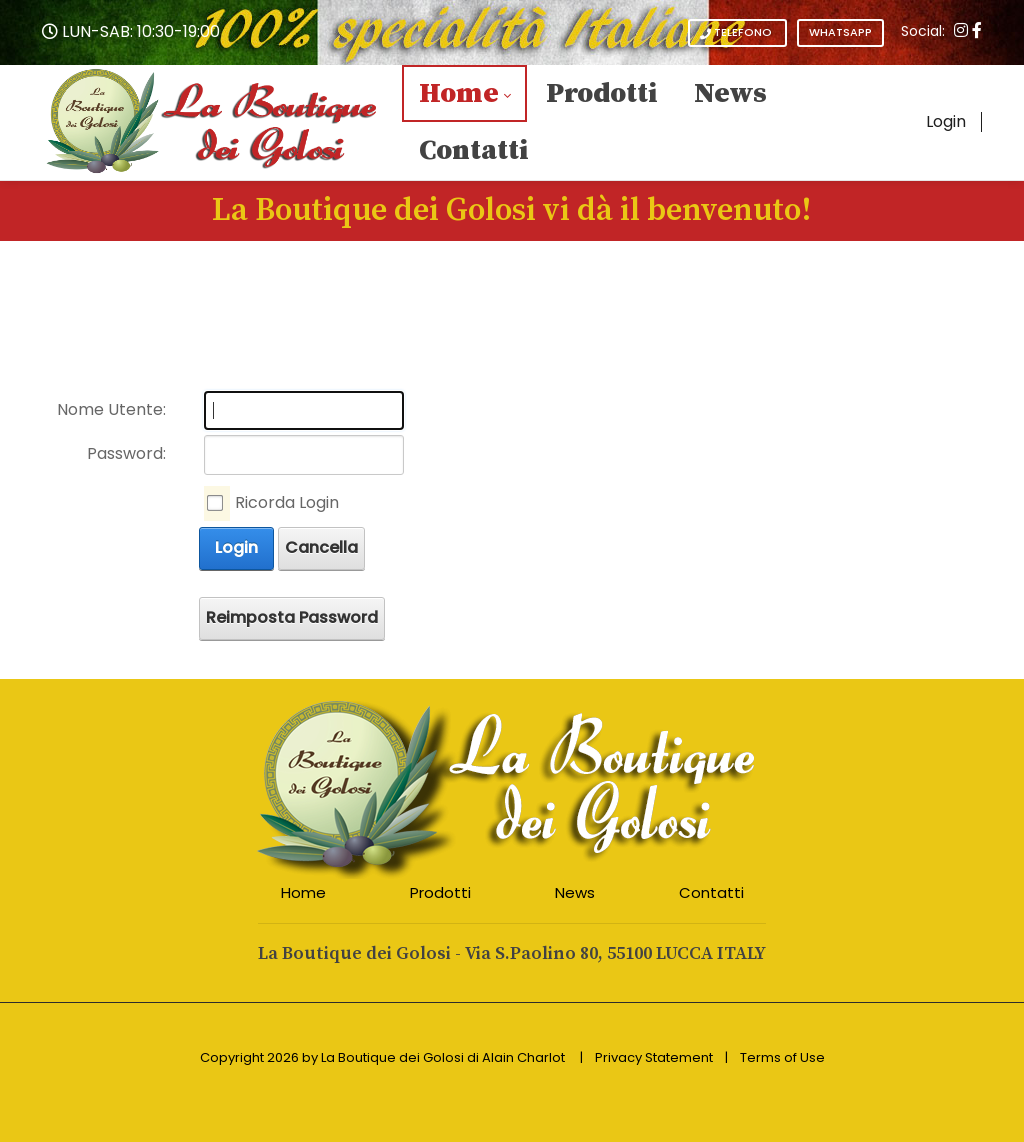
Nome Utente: (111, 409)
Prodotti (440, 892)
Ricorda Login (287, 502)
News (575, 892)
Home (303, 892)
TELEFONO (737, 32)
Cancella (321, 547)
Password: (126, 453)
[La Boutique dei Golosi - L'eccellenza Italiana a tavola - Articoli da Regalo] (213, 121)
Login (946, 121)
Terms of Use (782, 1057)
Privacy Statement (654, 1057)
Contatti (711, 892)
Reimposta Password (292, 617)
